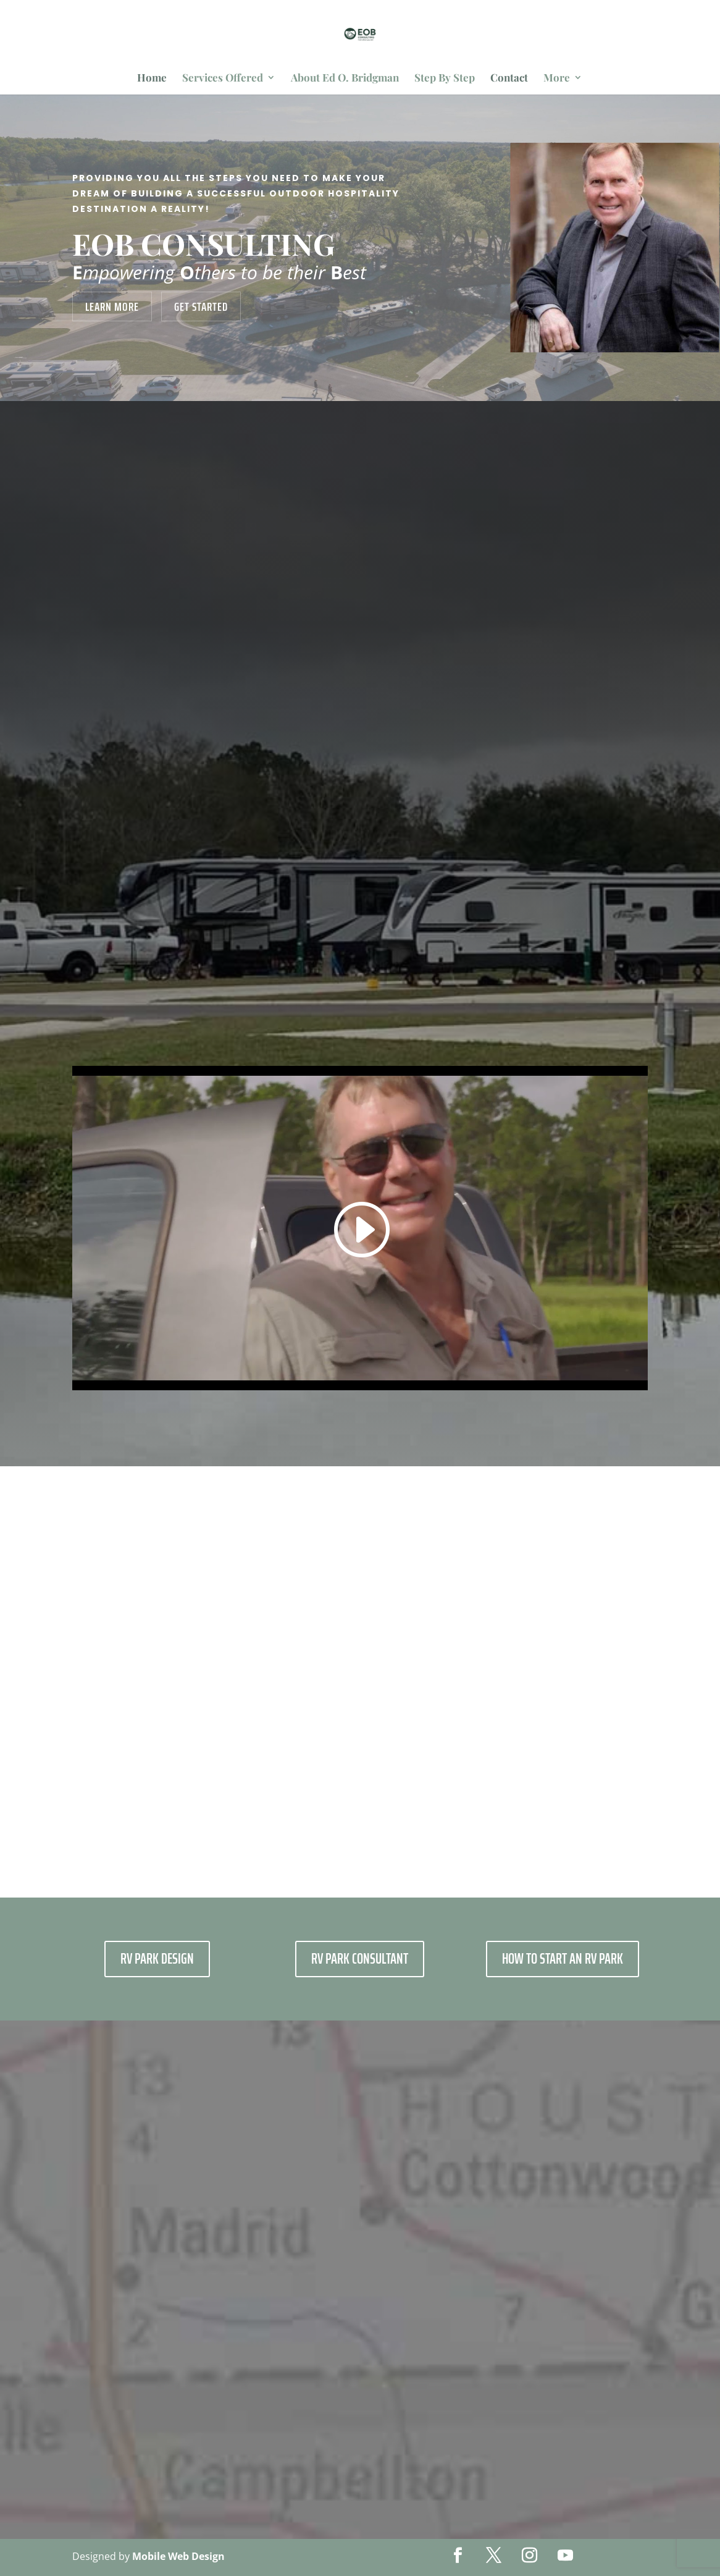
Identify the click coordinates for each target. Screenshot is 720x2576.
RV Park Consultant (359, 1958)
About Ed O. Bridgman (345, 78)
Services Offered (222, 78)
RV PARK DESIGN (157, 1958)
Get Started (201, 306)
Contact (509, 78)
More (556, 78)
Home (152, 78)
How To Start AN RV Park (562, 1958)
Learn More (112, 306)
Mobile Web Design (178, 2556)
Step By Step (444, 78)
